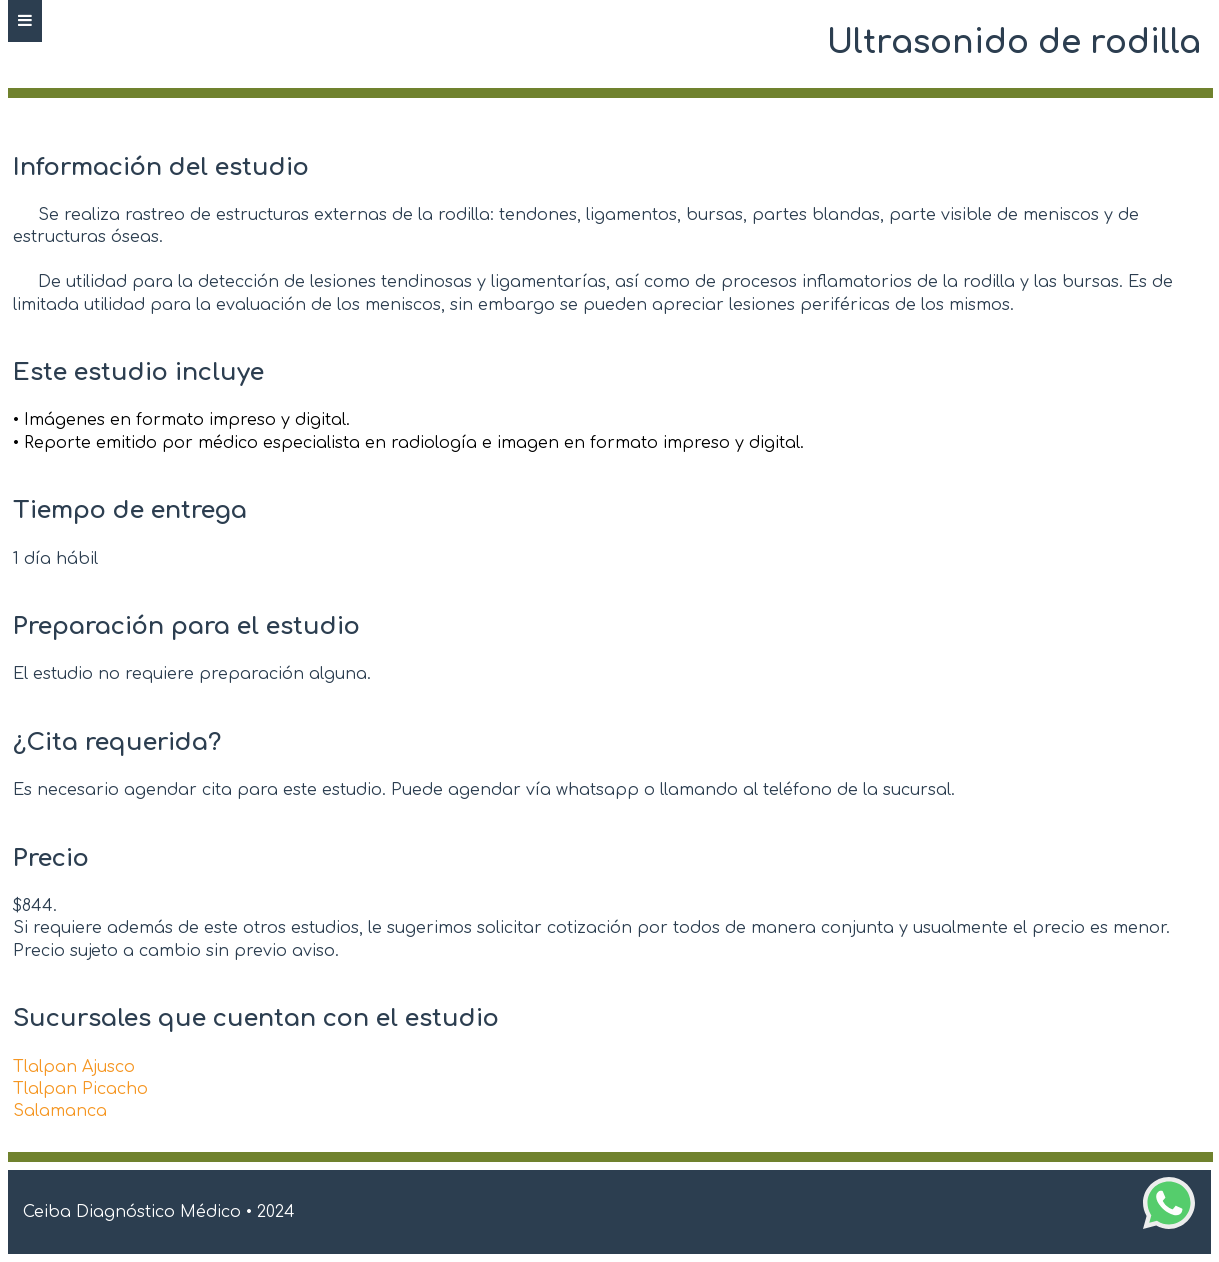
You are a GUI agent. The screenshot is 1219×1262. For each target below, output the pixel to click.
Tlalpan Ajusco (74, 1067)
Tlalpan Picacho (80, 1089)
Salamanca (60, 1111)
